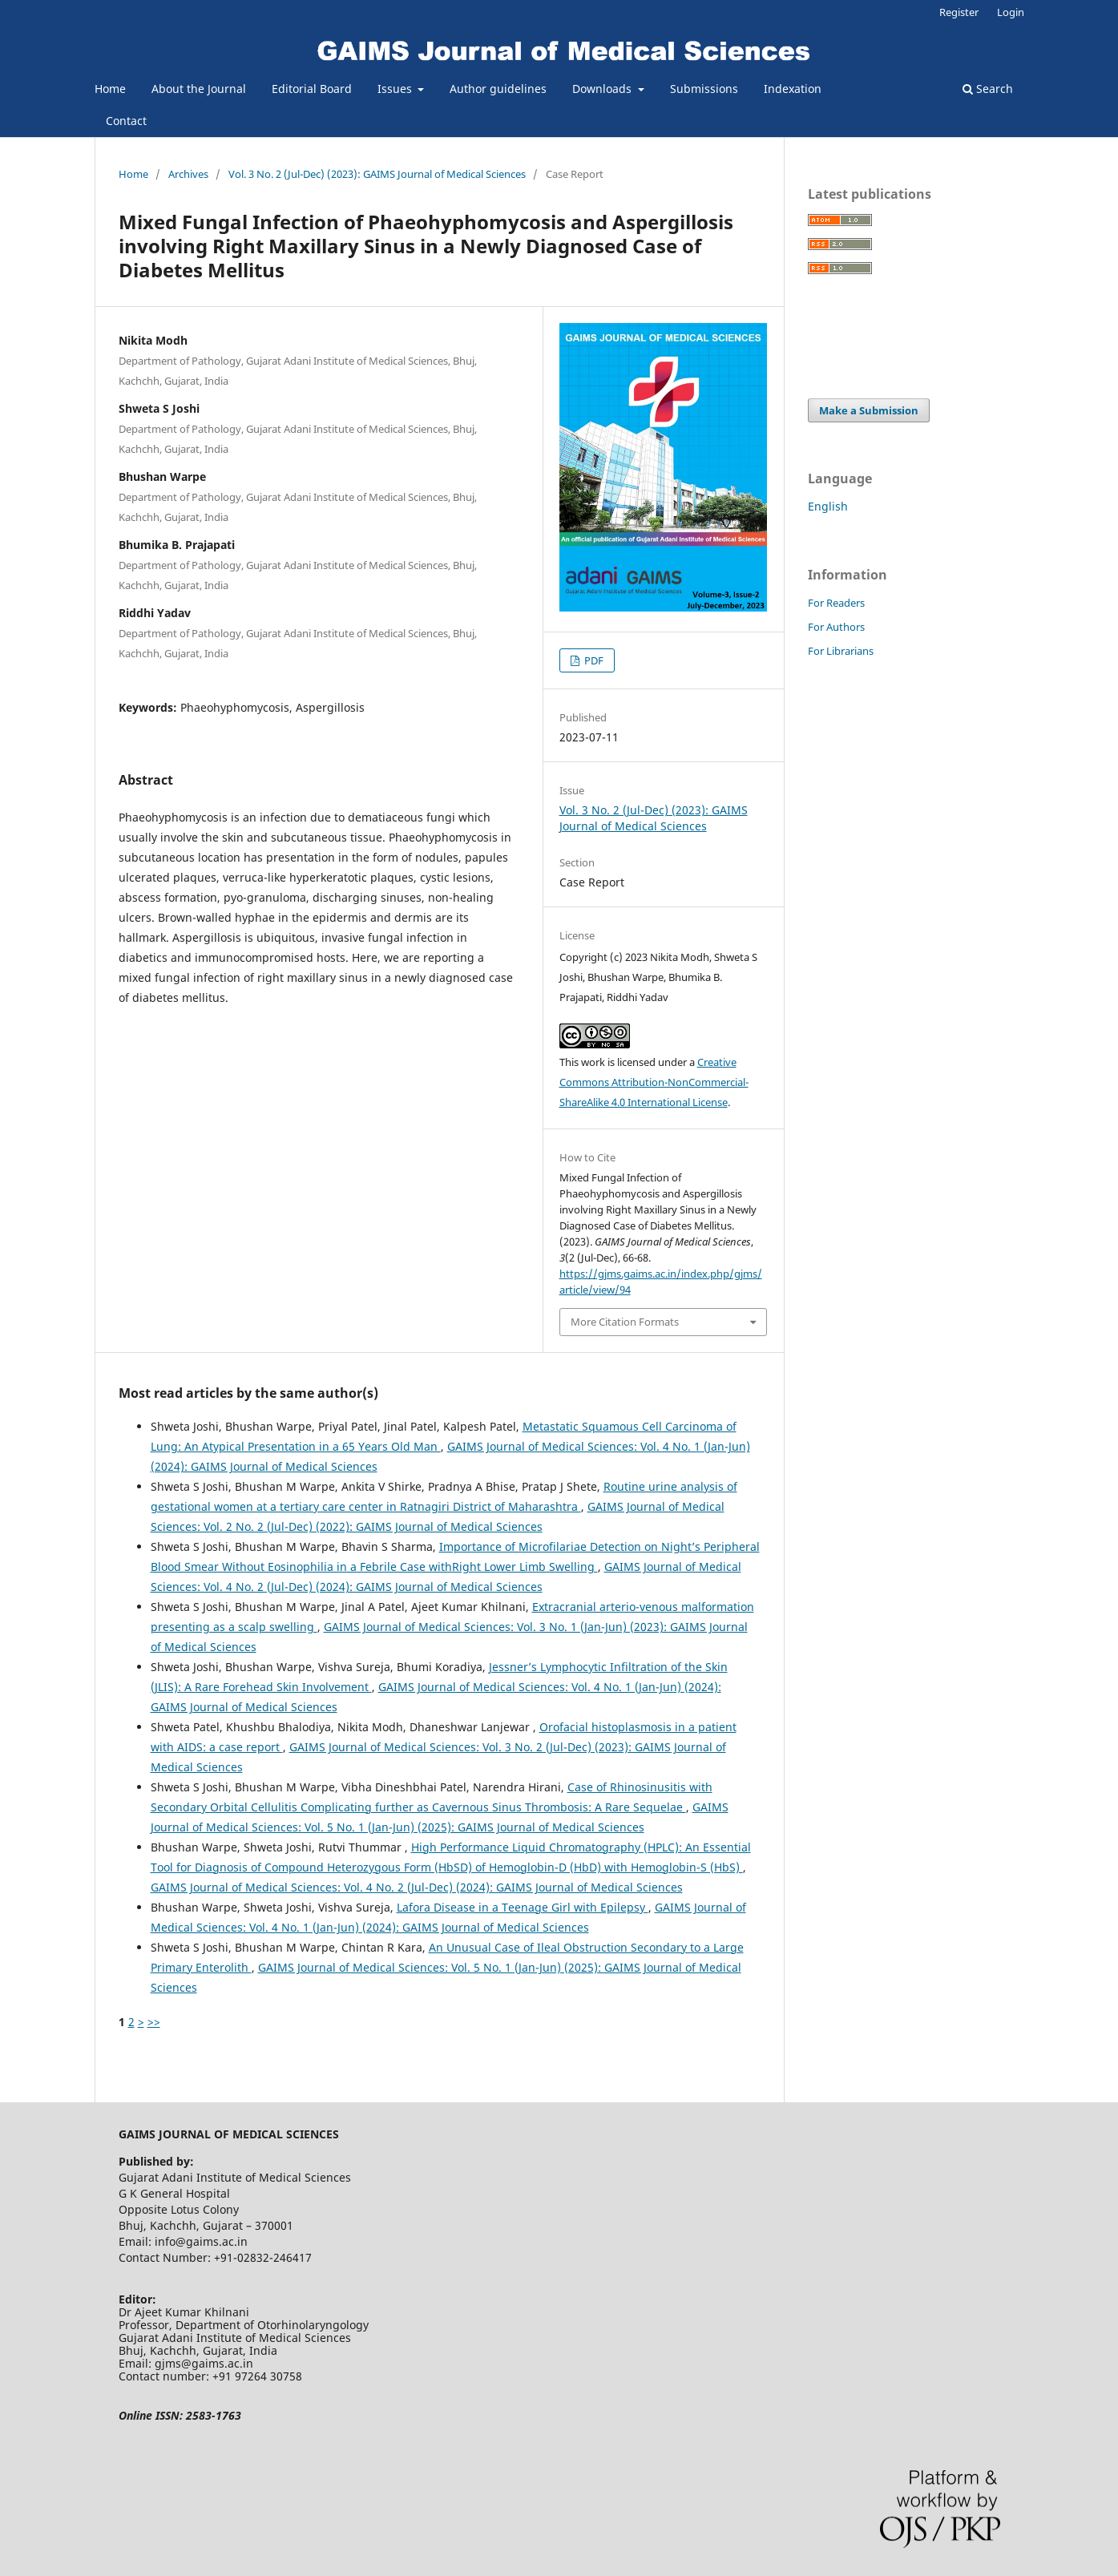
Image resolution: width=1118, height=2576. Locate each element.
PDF (592, 660)
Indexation (792, 88)
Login (1010, 12)
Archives (188, 174)
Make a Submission (868, 410)
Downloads (603, 88)
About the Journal (198, 88)
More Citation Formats (625, 1321)
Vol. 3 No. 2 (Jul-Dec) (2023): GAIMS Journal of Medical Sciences (377, 174)
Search (988, 88)
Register (959, 12)
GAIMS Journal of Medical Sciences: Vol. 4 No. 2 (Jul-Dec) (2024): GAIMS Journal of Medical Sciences (417, 1887)
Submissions (704, 88)
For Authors (836, 627)
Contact (126, 120)
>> (153, 2021)
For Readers (836, 603)
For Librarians (841, 651)
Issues (396, 88)
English (828, 506)
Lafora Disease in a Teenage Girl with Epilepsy (522, 1907)
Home (110, 88)
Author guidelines (498, 88)
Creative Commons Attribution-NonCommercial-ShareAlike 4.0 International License (654, 1082)
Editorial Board (312, 88)
